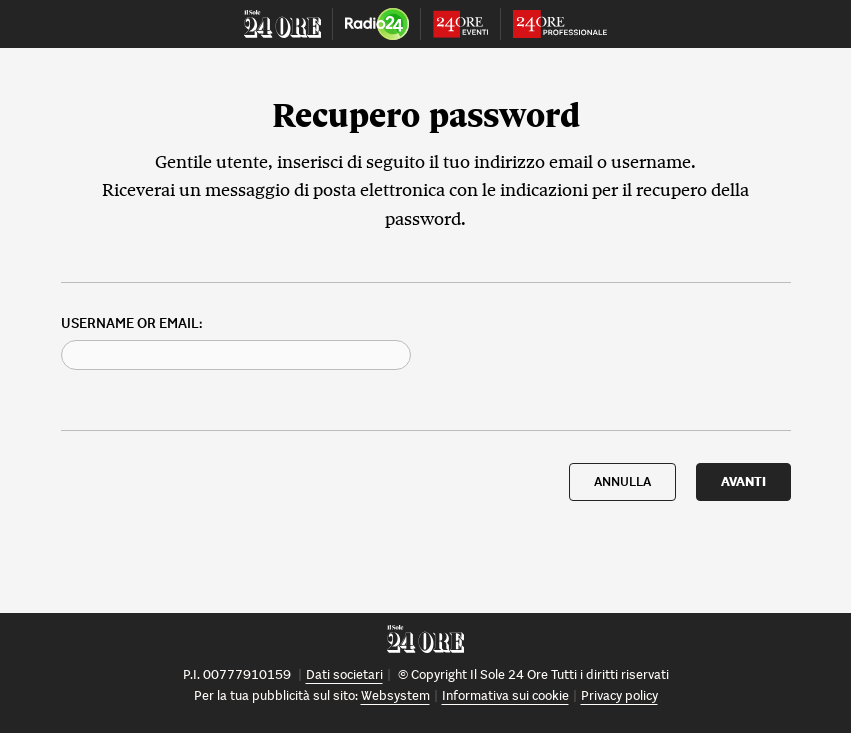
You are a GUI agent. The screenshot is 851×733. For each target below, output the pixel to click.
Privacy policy (619, 695)
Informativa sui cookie (505, 695)
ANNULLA (622, 481)
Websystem (395, 695)
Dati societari (344, 674)
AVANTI (743, 481)
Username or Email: (131, 323)
